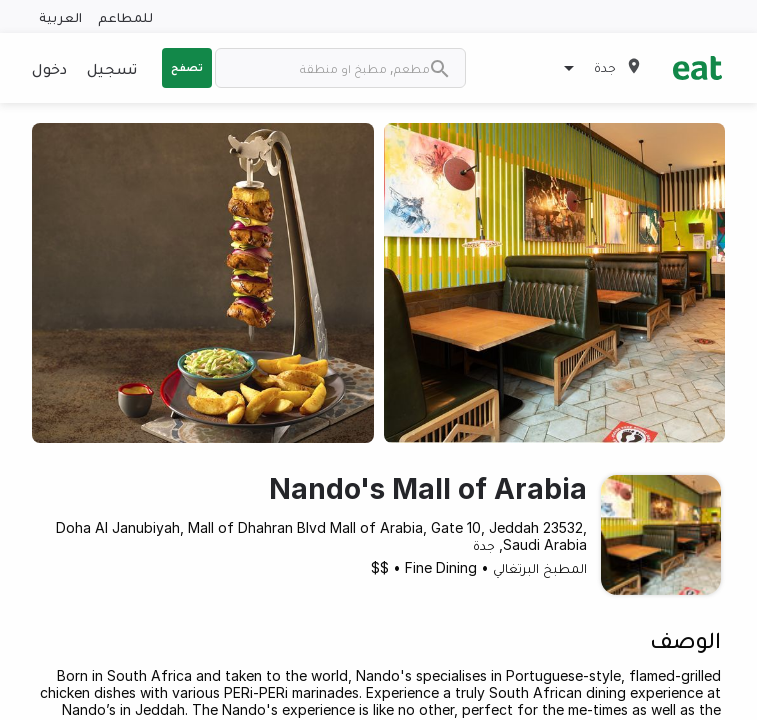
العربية (60, 16)
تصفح (187, 67)
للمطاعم (125, 16)
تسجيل (112, 68)
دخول (49, 68)
